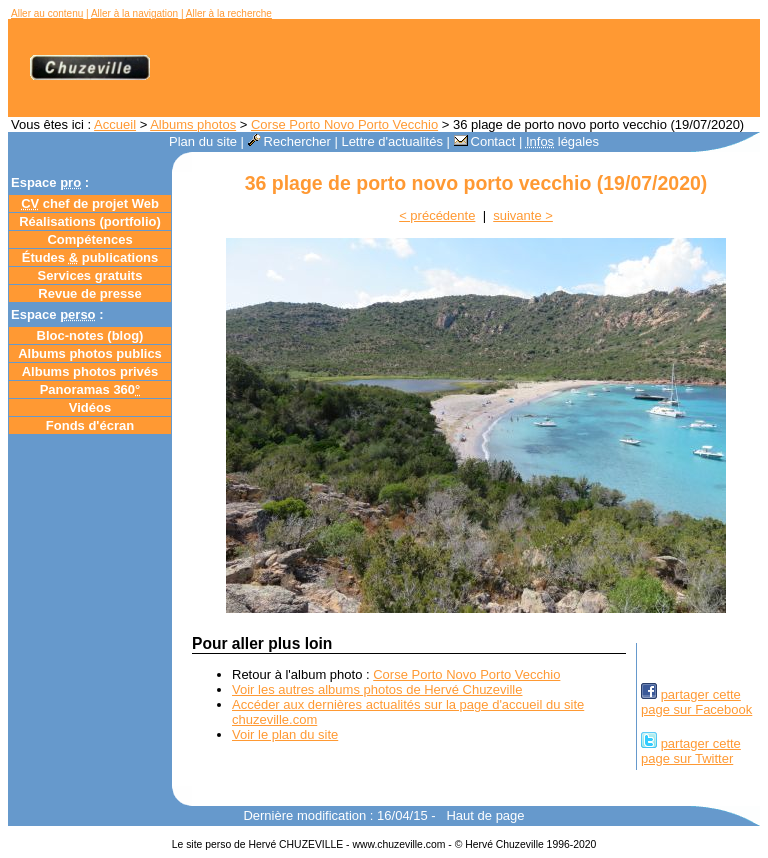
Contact (485, 141)
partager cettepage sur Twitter (691, 751)
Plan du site (203, 141)
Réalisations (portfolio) (90, 221)
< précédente (437, 215)
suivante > (523, 215)
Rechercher (289, 141)
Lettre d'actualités (392, 141)
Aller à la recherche (229, 13)
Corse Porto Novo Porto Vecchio (344, 124)
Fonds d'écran (90, 425)
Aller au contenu (47, 13)
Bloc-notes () (90, 335)
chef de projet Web (90, 203)
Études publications (90, 257)
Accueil (115, 124)
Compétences (89, 239)
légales (562, 141)
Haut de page (485, 815)
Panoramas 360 (90, 389)
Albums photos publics (90, 353)
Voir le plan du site (285, 734)
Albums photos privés (90, 371)
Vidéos (90, 407)
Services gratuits (90, 275)
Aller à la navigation (134, 13)
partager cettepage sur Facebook (696, 702)
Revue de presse (89, 293)
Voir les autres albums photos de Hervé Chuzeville (377, 689)
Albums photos (193, 124)
